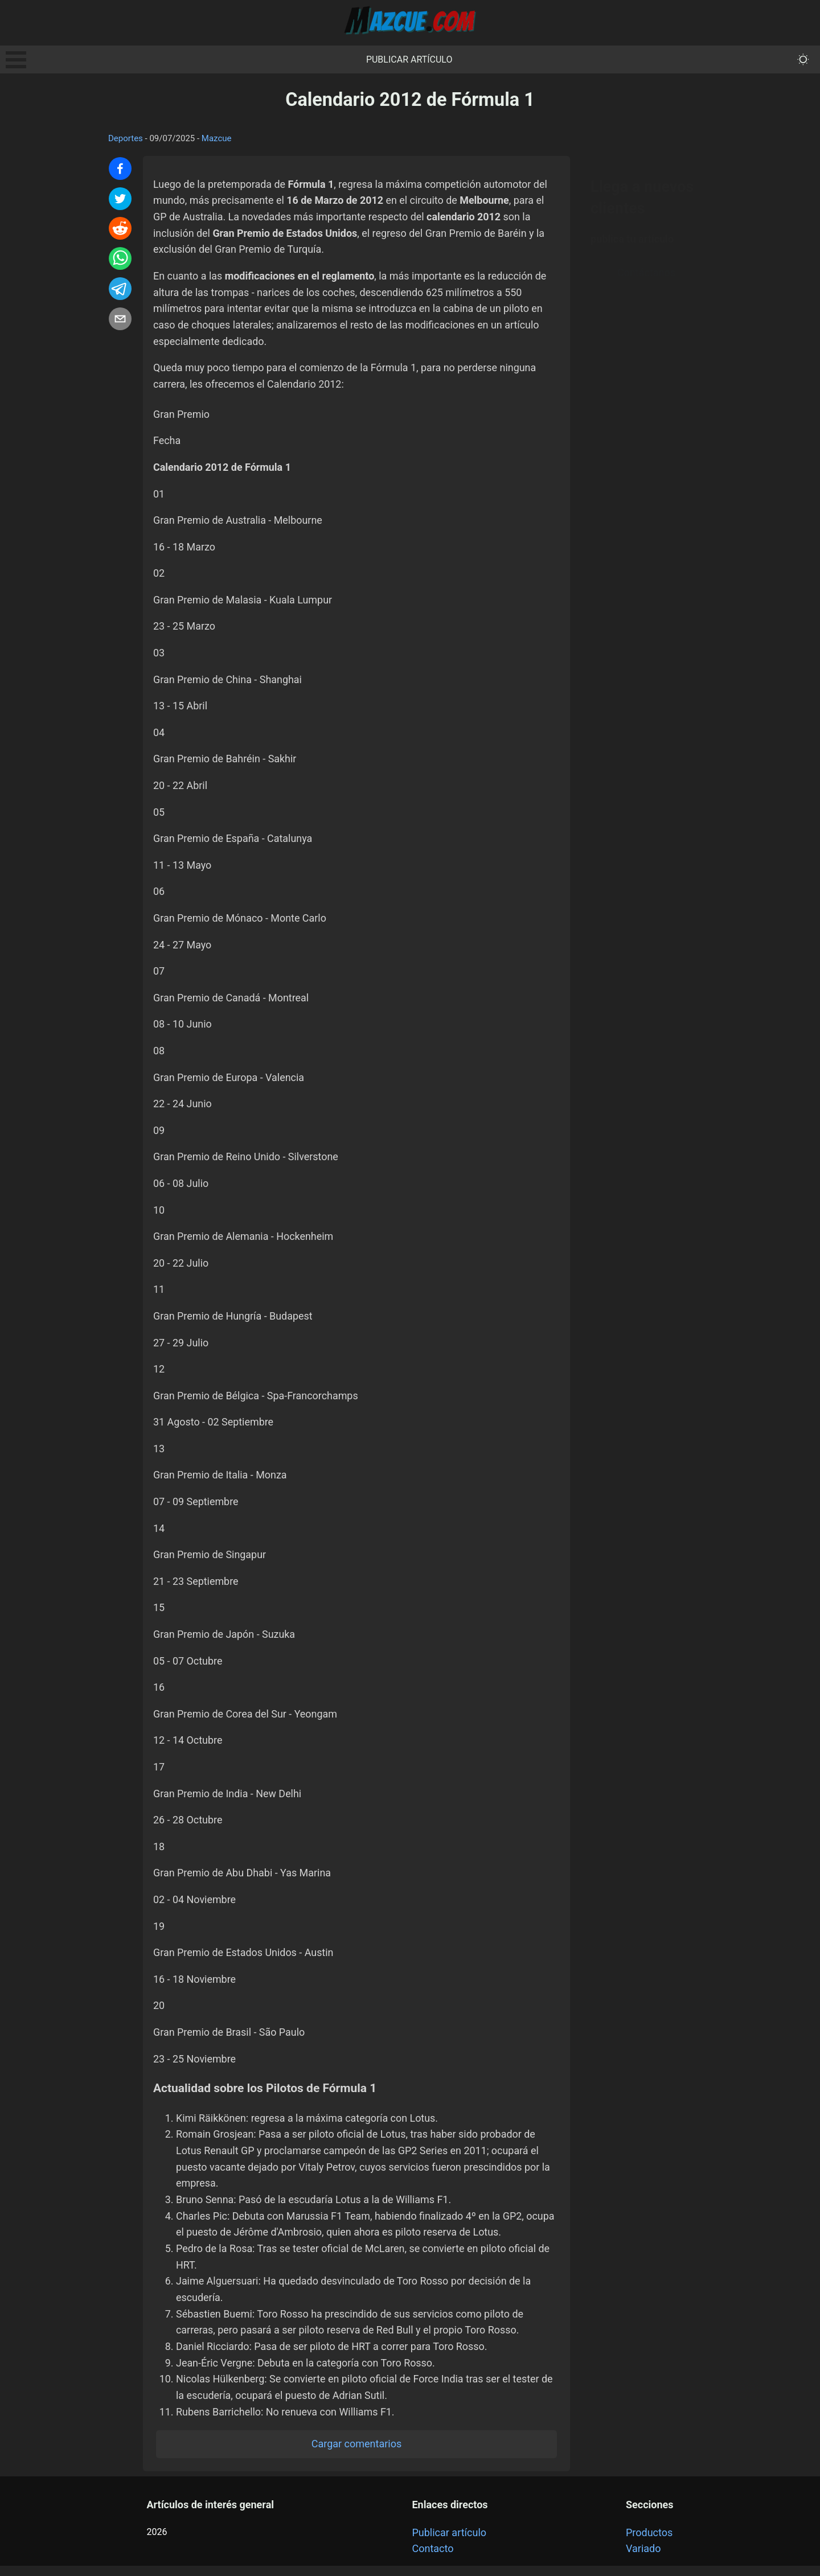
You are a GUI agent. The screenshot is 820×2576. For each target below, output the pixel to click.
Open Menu (16, 59)
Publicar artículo (409, 59)
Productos (649, 2542)
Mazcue (217, 138)
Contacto (432, 2559)
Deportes (125, 138)
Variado (643, 2559)
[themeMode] (803, 59)
